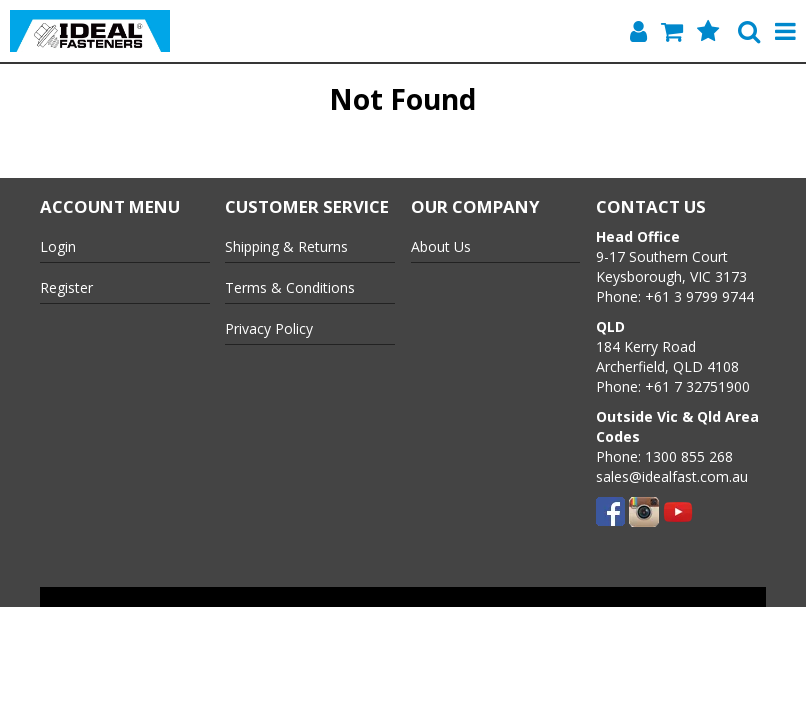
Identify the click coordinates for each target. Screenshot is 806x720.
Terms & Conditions (290, 287)
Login (58, 246)
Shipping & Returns (286, 246)
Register (66, 287)
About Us (441, 246)
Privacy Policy (269, 328)
